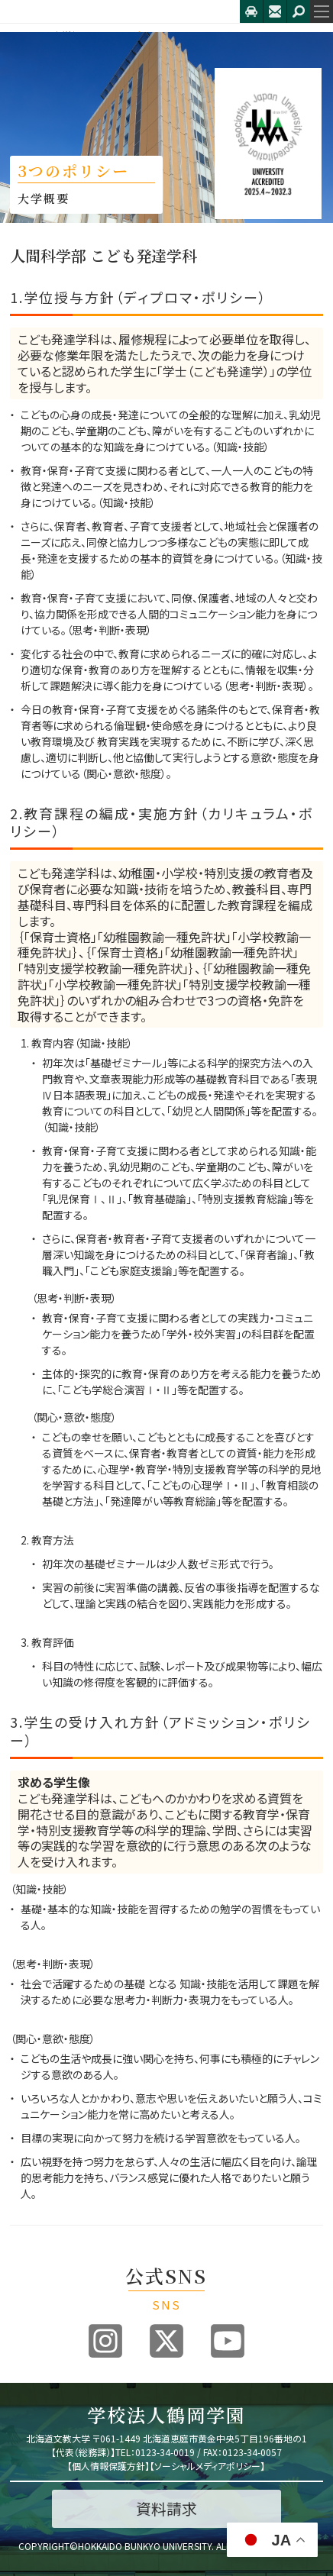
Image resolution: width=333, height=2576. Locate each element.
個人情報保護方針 (108, 2465)
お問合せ (274, 11)
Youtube (228, 2341)
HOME (23, 35)
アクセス (251, 11)
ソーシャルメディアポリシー (207, 2465)
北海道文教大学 (120, 11)
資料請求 (166, 2508)
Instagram (105, 2341)
